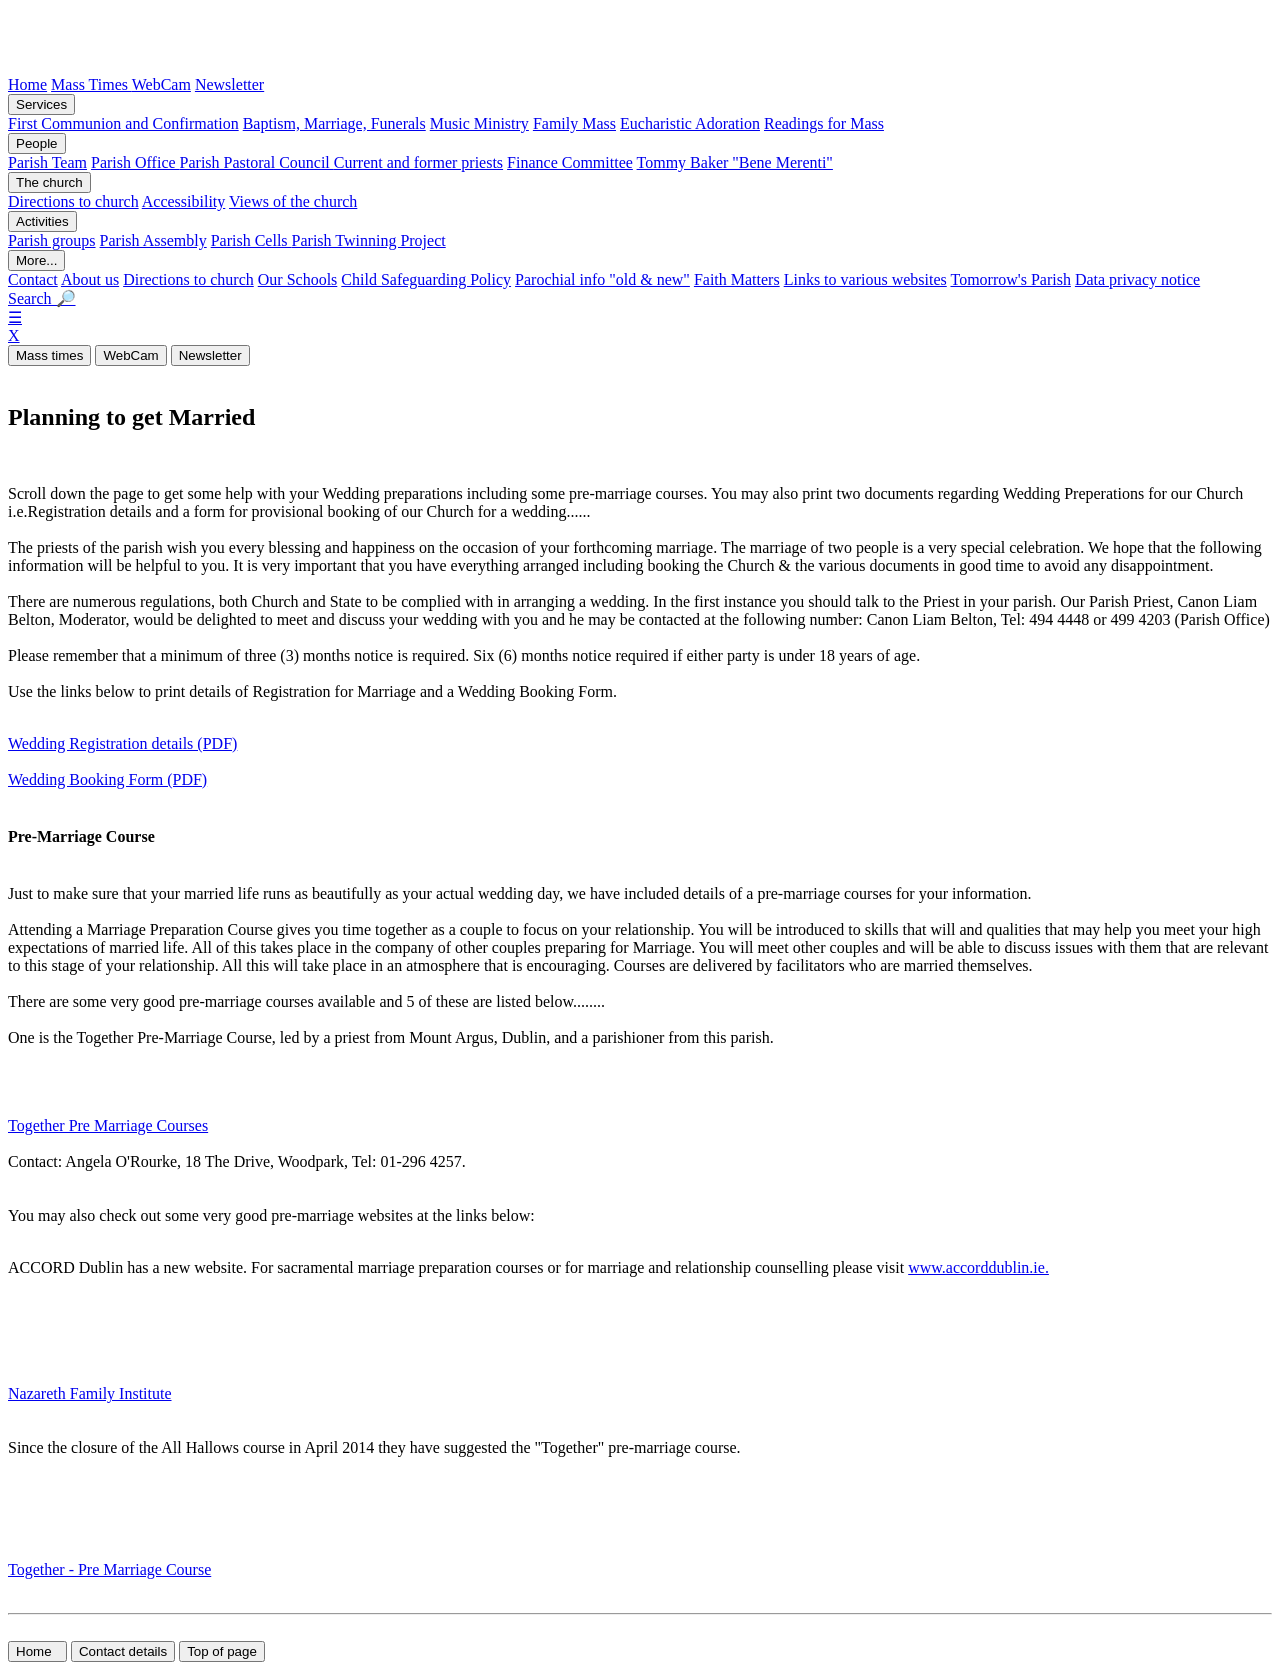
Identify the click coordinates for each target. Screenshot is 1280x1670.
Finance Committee (570, 162)
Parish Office (135, 162)
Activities (42, 221)
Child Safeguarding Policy (426, 279)
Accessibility (184, 201)
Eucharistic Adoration (690, 123)
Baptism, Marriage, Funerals (334, 123)
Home (27, 84)
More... (36, 260)
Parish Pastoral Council (257, 162)
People (37, 143)
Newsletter (229, 84)
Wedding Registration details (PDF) (122, 743)
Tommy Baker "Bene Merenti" (735, 162)
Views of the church (293, 201)
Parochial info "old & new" (602, 279)
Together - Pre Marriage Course (109, 1569)
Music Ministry (479, 123)
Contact (33, 279)
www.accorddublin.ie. (978, 1267)
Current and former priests (418, 162)
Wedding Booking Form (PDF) (107, 779)
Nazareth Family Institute (90, 1393)
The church (49, 182)
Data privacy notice (1137, 279)
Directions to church (73, 201)
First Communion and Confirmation (123, 123)
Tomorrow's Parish (1010, 279)
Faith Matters (737, 279)
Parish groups (52, 240)
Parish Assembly (153, 240)
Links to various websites (865, 279)
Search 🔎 (42, 298)
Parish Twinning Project (369, 240)
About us (90, 279)
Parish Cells (251, 240)
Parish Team (47, 162)
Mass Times (91, 84)
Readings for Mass (824, 123)
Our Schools (298, 279)
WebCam (161, 84)
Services (41, 104)
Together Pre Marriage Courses (108, 1125)
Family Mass (574, 123)
